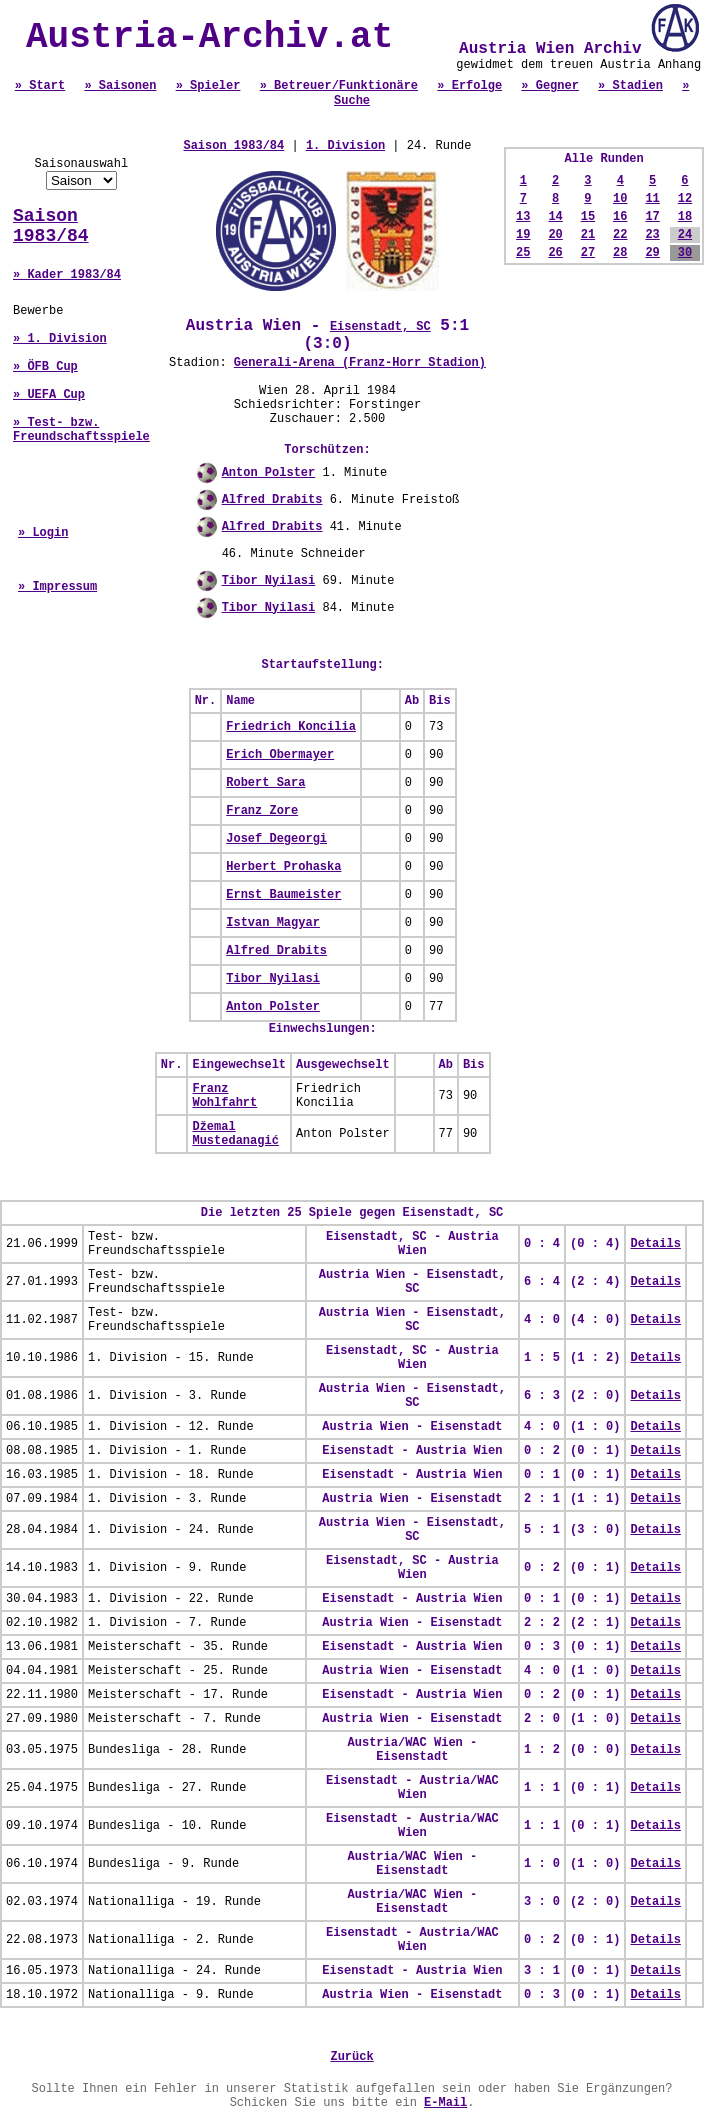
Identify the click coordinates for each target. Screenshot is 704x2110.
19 (523, 235)
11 (652, 199)
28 (620, 253)
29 (652, 253)
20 (555, 235)
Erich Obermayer (280, 755)
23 (652, 235)
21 (588, 235)
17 (652, 217)
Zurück (351, 2057)
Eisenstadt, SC (380, 327)
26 (555, 253)
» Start (40, 86)
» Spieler (208, 86)
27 (588, 253)
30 (685, 253)
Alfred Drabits (272, 500)
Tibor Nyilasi (269, 581)
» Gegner (550, 86)
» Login (43, 533)
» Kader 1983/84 (67, 275)
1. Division (345, 146)
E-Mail (445, 2103)
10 (620, 199)
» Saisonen (120, 86)
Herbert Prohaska (283, 867)
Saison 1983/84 (51, 226)
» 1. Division (60, 339)
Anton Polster (269, 473)
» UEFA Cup (49, 395)
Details (655, 1244)
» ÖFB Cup (45, 367)
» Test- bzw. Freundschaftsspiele (81, 430)
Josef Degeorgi (276, 839)
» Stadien (630, 86)
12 (685, 199)
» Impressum (57, 587)
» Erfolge (469, 86)
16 (620, 217)
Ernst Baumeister (283, 895)
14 (555, 217)
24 (685, 235)
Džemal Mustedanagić (235, 1134)
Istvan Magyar (273, 923)
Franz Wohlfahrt (224, 1096)
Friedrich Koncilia (291, 727)
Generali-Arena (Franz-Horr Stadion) (360, 363)
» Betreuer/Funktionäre (339, 86)
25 (523, 253)
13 (523, 217)
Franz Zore (262, 811)
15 (588, 217)
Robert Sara (265, 783)
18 (685, 217)
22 (620, 235)
